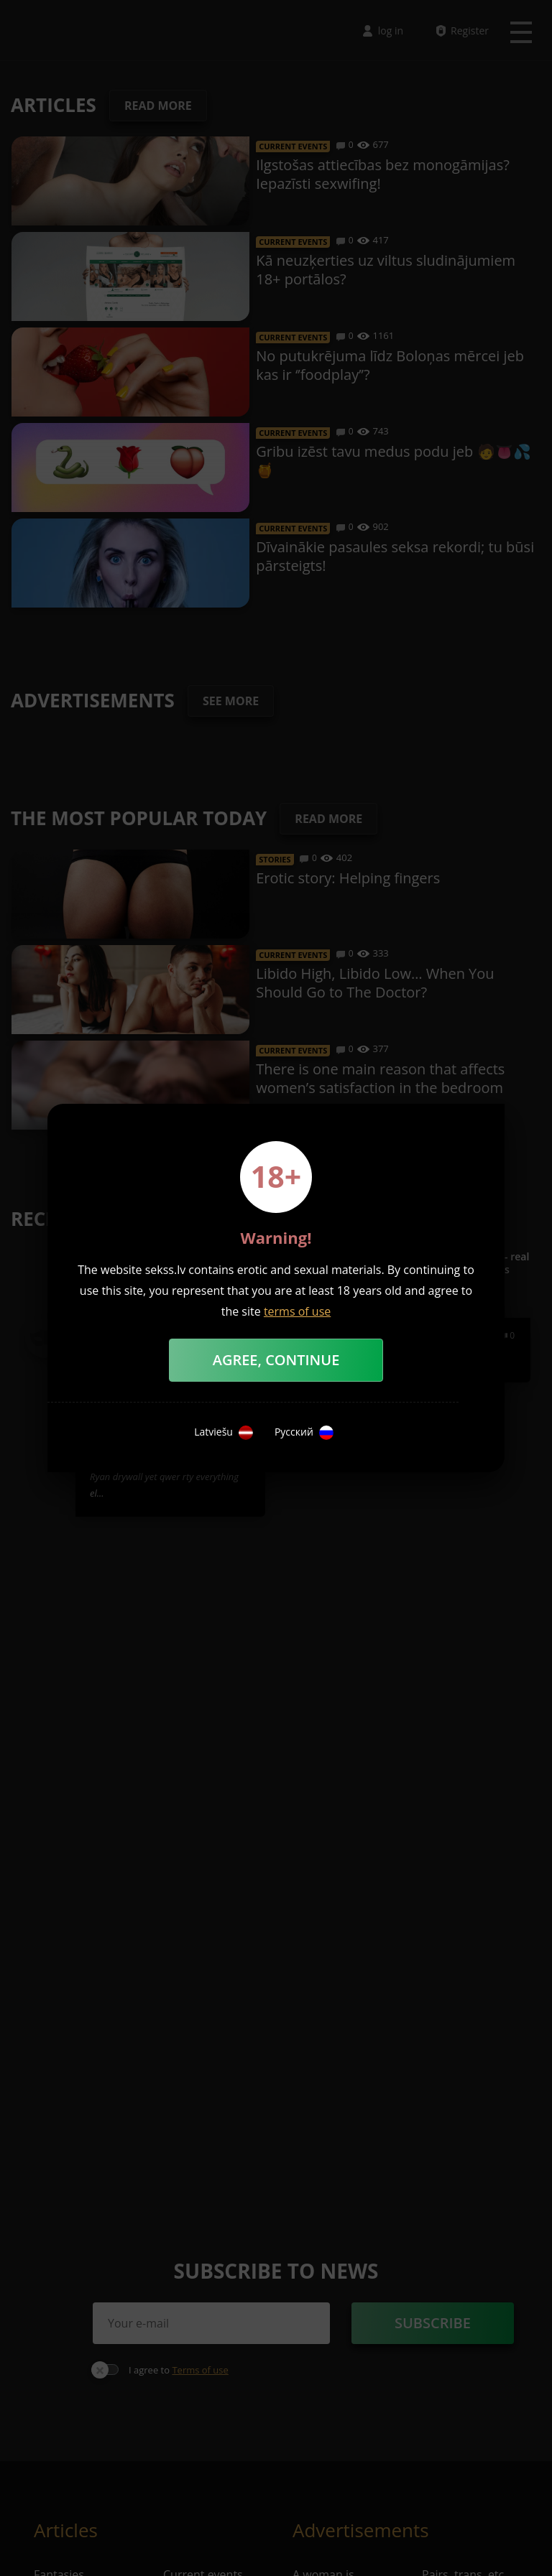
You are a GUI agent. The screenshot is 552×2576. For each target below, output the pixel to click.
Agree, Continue (276, 1360)
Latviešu (223, 1433)
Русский (304, 1433)
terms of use (297, 1311)
